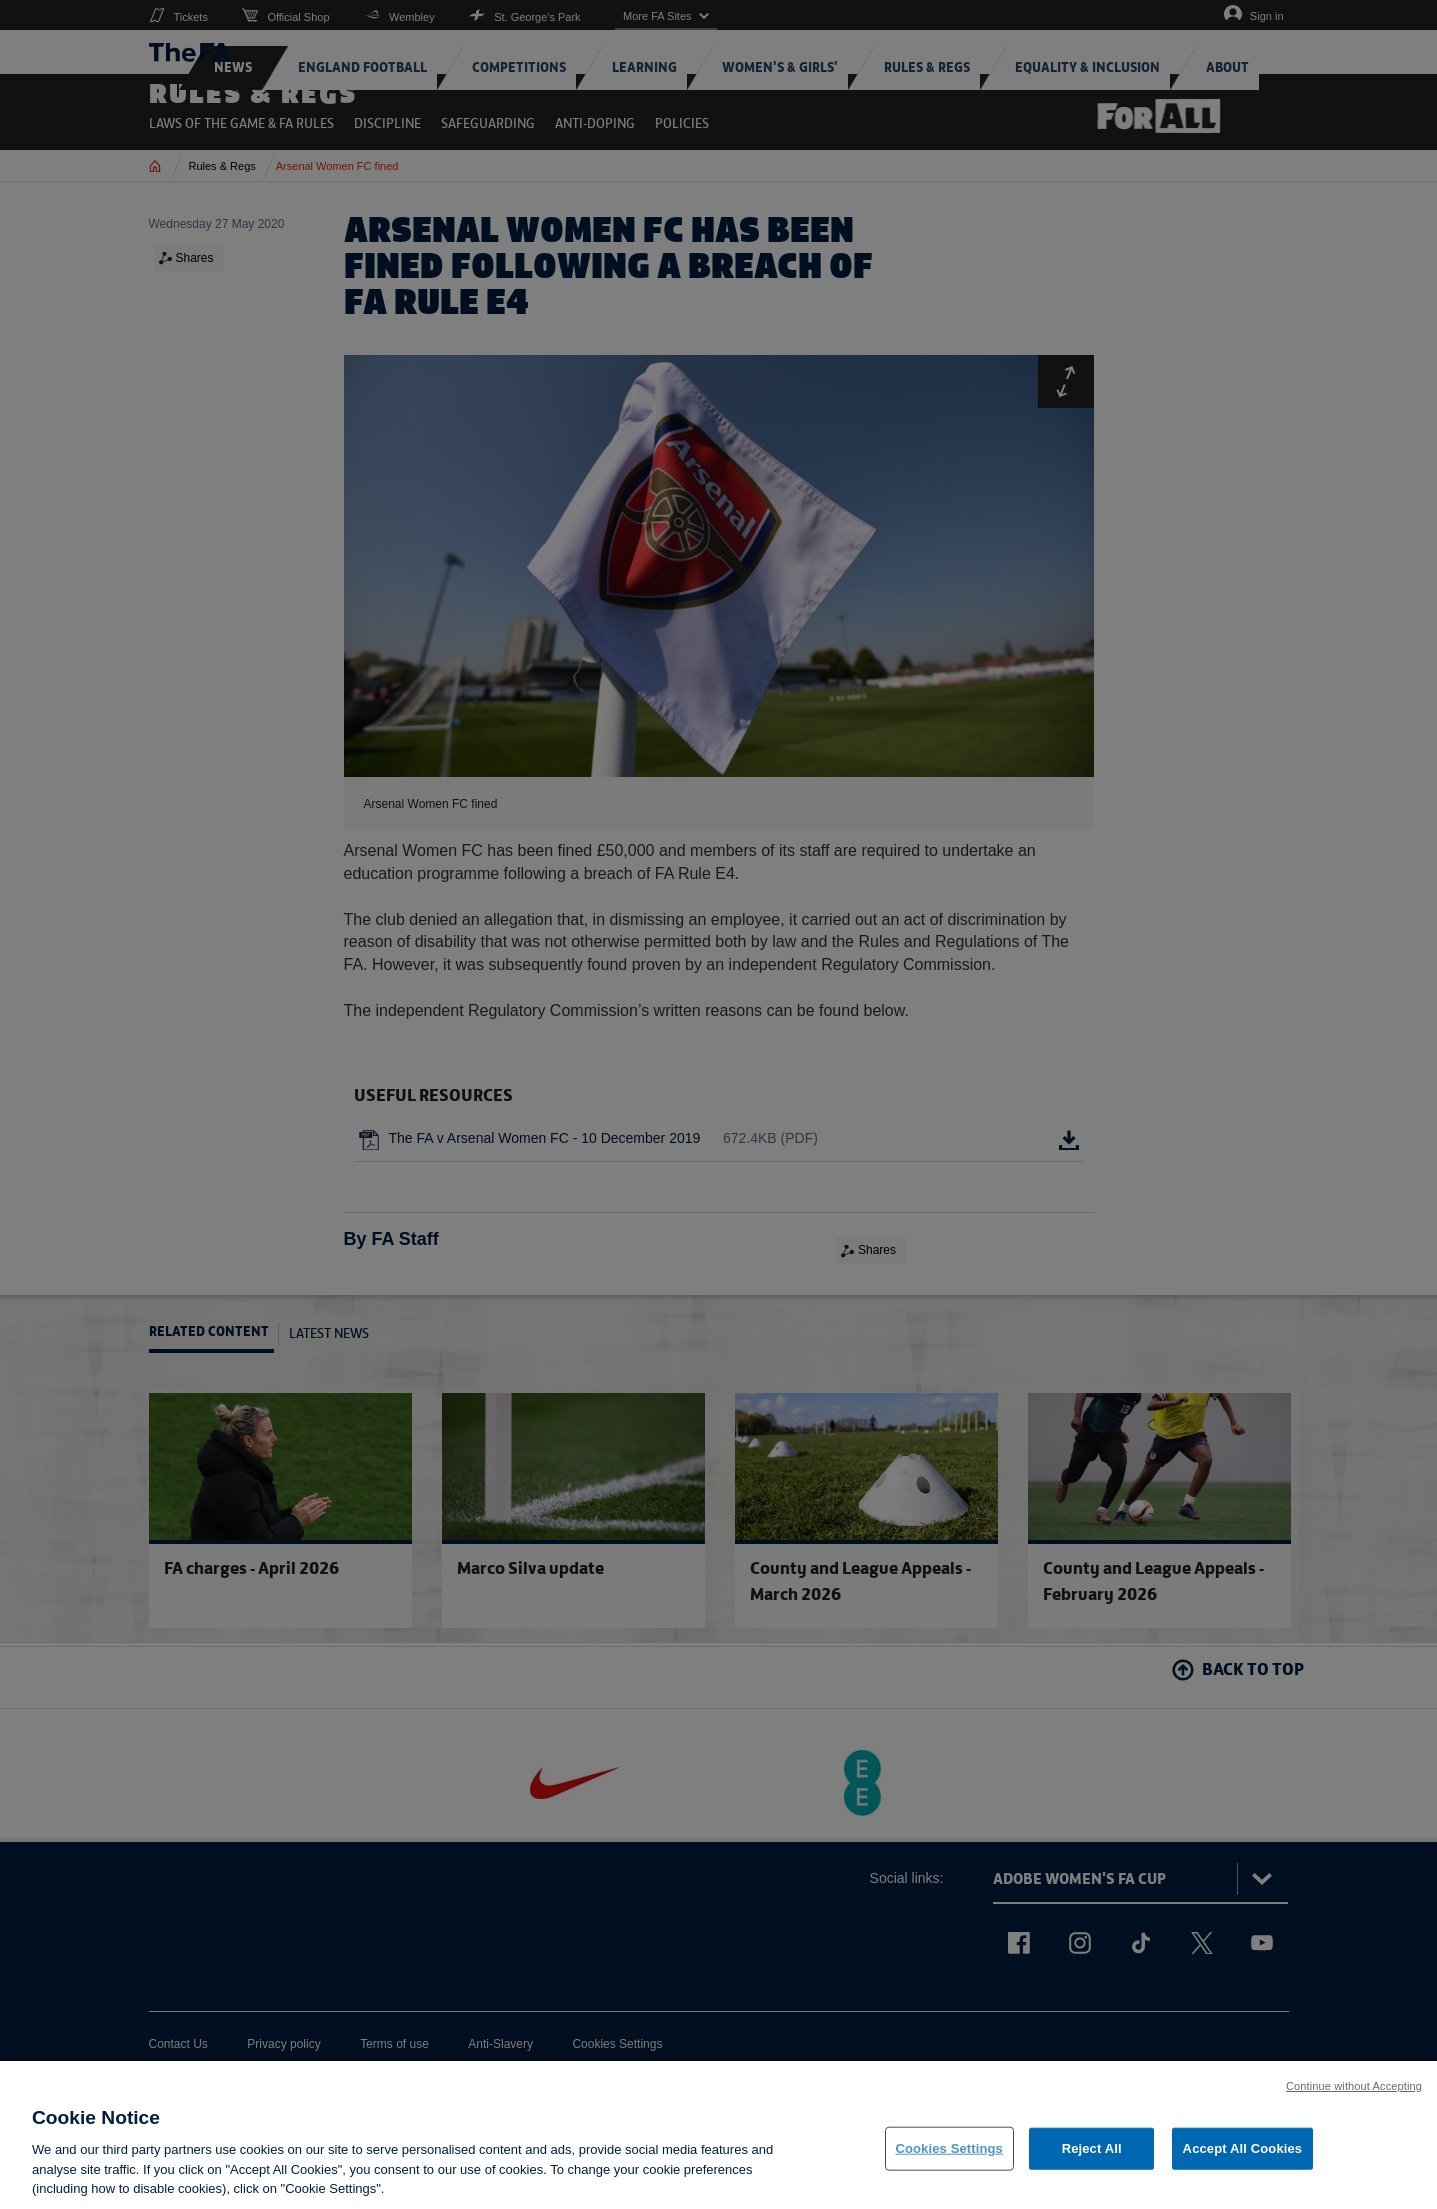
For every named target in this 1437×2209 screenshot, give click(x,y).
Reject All (1092, 2152)
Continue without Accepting (1354, 2090)
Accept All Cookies (1243, 2152)
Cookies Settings (949, 2152)
